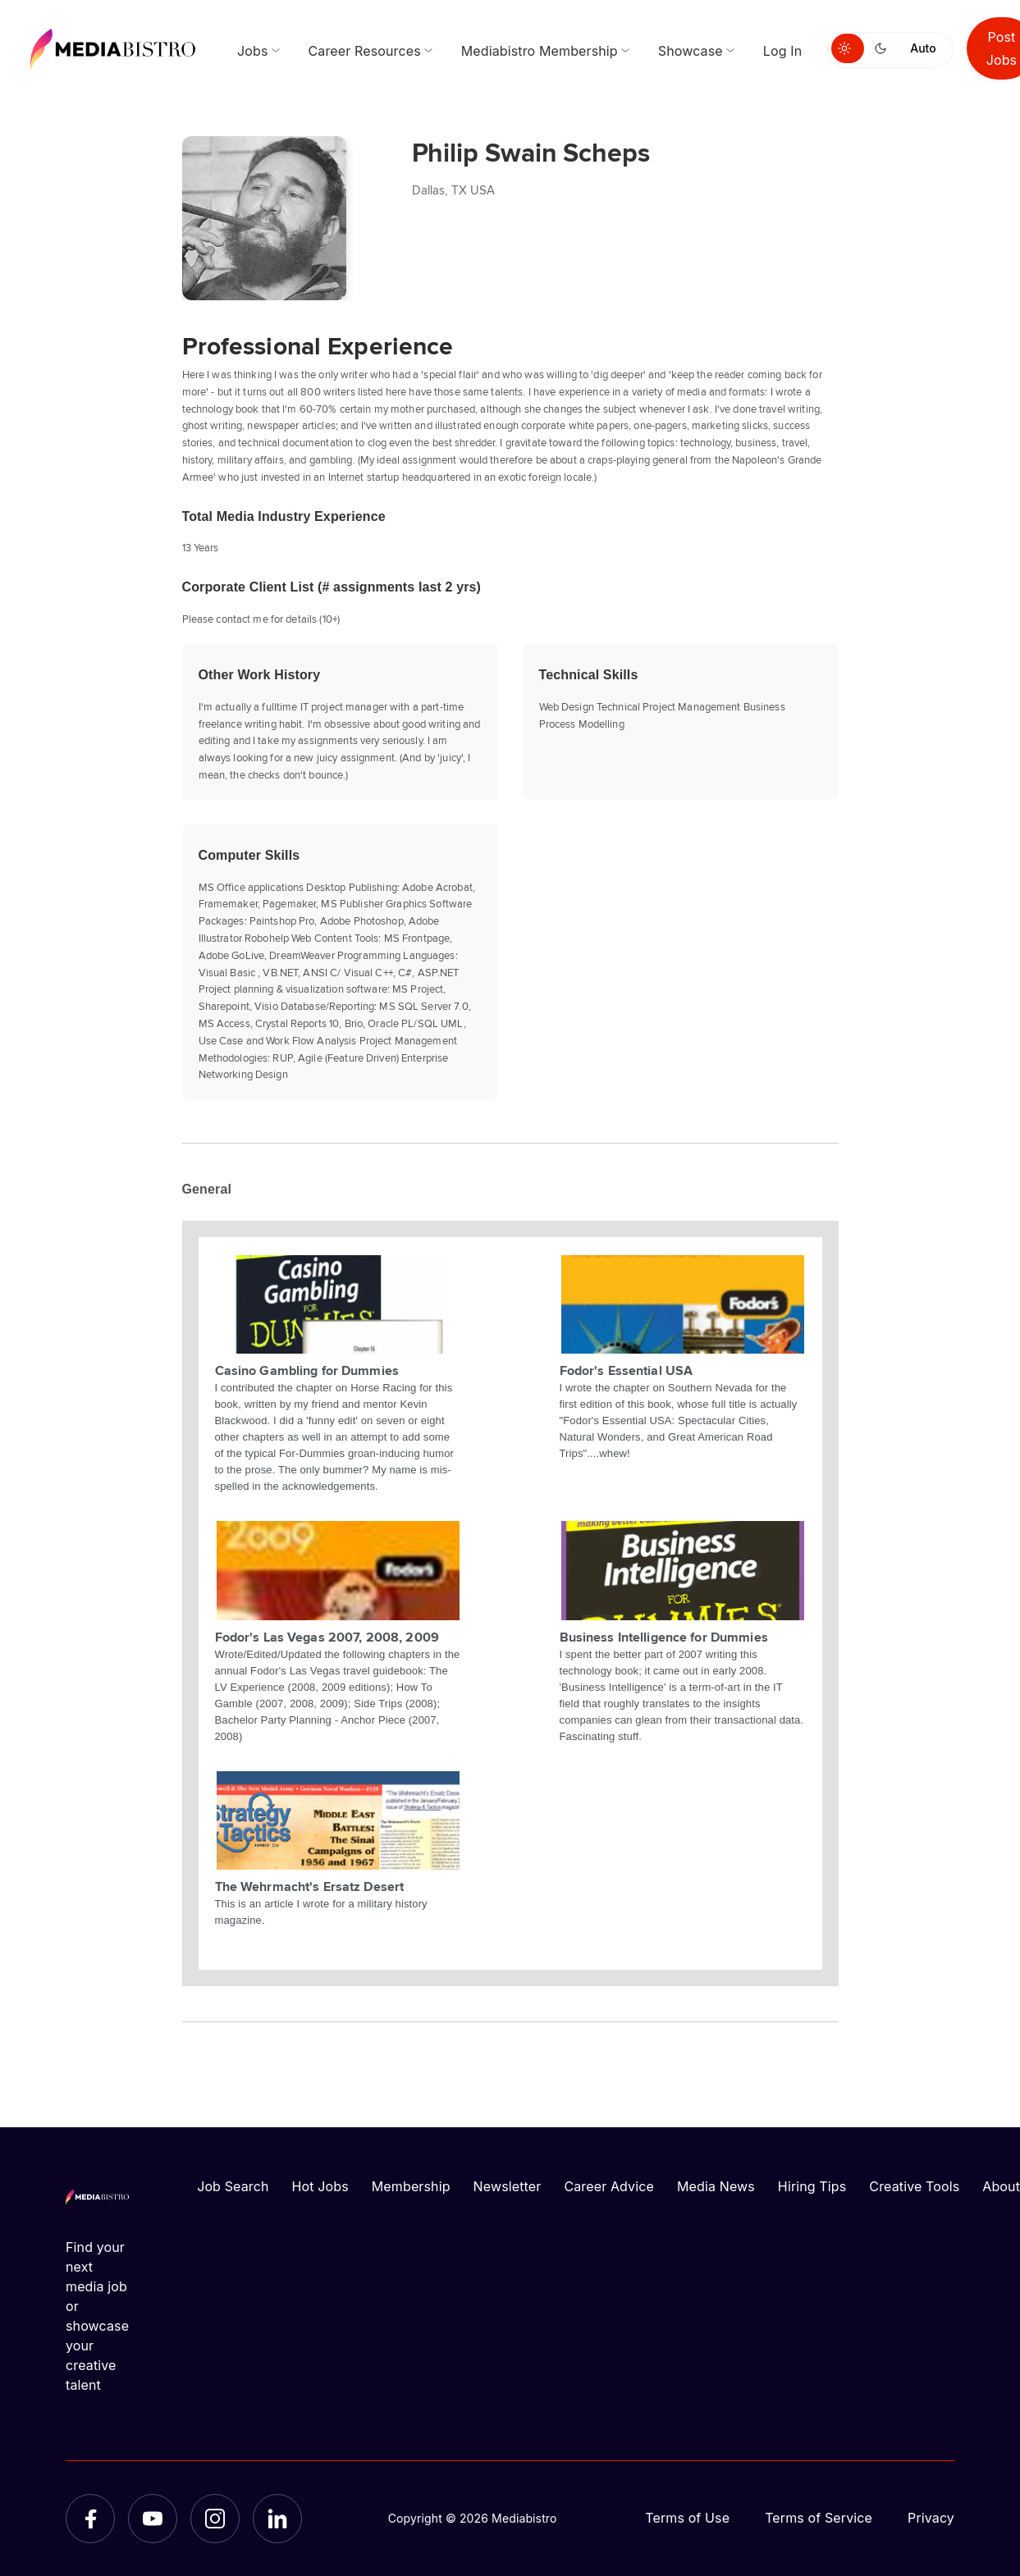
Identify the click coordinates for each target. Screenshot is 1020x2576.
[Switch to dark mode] (883, 48)
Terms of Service (818, 2518)
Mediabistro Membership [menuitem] (539, 51)
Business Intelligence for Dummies (664, 1636)
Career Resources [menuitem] (365, 51)
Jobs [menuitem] (252, 51)
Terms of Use (687, 2518)
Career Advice (609, 2186)
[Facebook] (90, 2518)
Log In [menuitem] (782, 51)
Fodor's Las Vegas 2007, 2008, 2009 (327, 1636)
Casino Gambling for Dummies (307, 1370)
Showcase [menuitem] (690, 51)
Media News (716, 2186)
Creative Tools (914, 2186)
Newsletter (507, 2186)
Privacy (931, 2518)
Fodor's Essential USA (626, 1370)
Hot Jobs (320, 2186)
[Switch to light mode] (847, 48)
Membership (411, 2186)
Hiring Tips (812, 2186)
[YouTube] (152, 2518)
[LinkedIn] (277, 2518)
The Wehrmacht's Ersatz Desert (310, 1886)
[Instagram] (215, 2518)
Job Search (232, 2186)
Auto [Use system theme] (922, 48)
